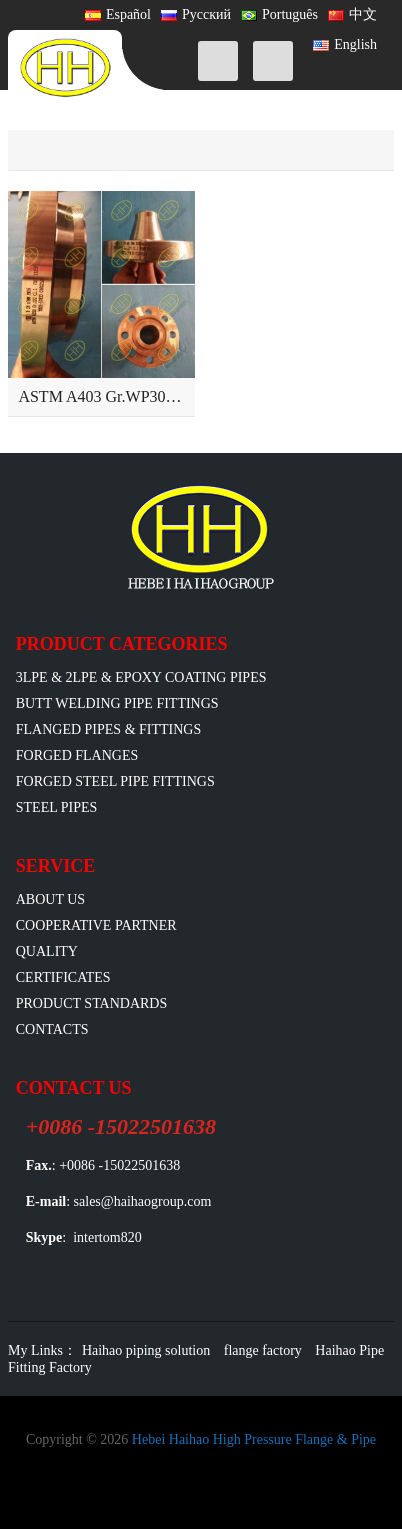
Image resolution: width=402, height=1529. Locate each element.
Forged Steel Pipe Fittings (115, 781)
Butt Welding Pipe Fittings (117, 703)
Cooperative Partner (96, 925)
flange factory (263, 1350)
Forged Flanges (77, 755)
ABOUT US (50, 899)
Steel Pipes (57, 807)
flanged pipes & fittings (109, 729)
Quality (47, 951)
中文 (352, 14)
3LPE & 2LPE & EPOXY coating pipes (141, 677)
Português (279, 14)
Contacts (52, 1029)
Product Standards (91, 1003)
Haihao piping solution (146, 1350)
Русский (196, 14)
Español (118, 14)
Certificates (63, 977)
